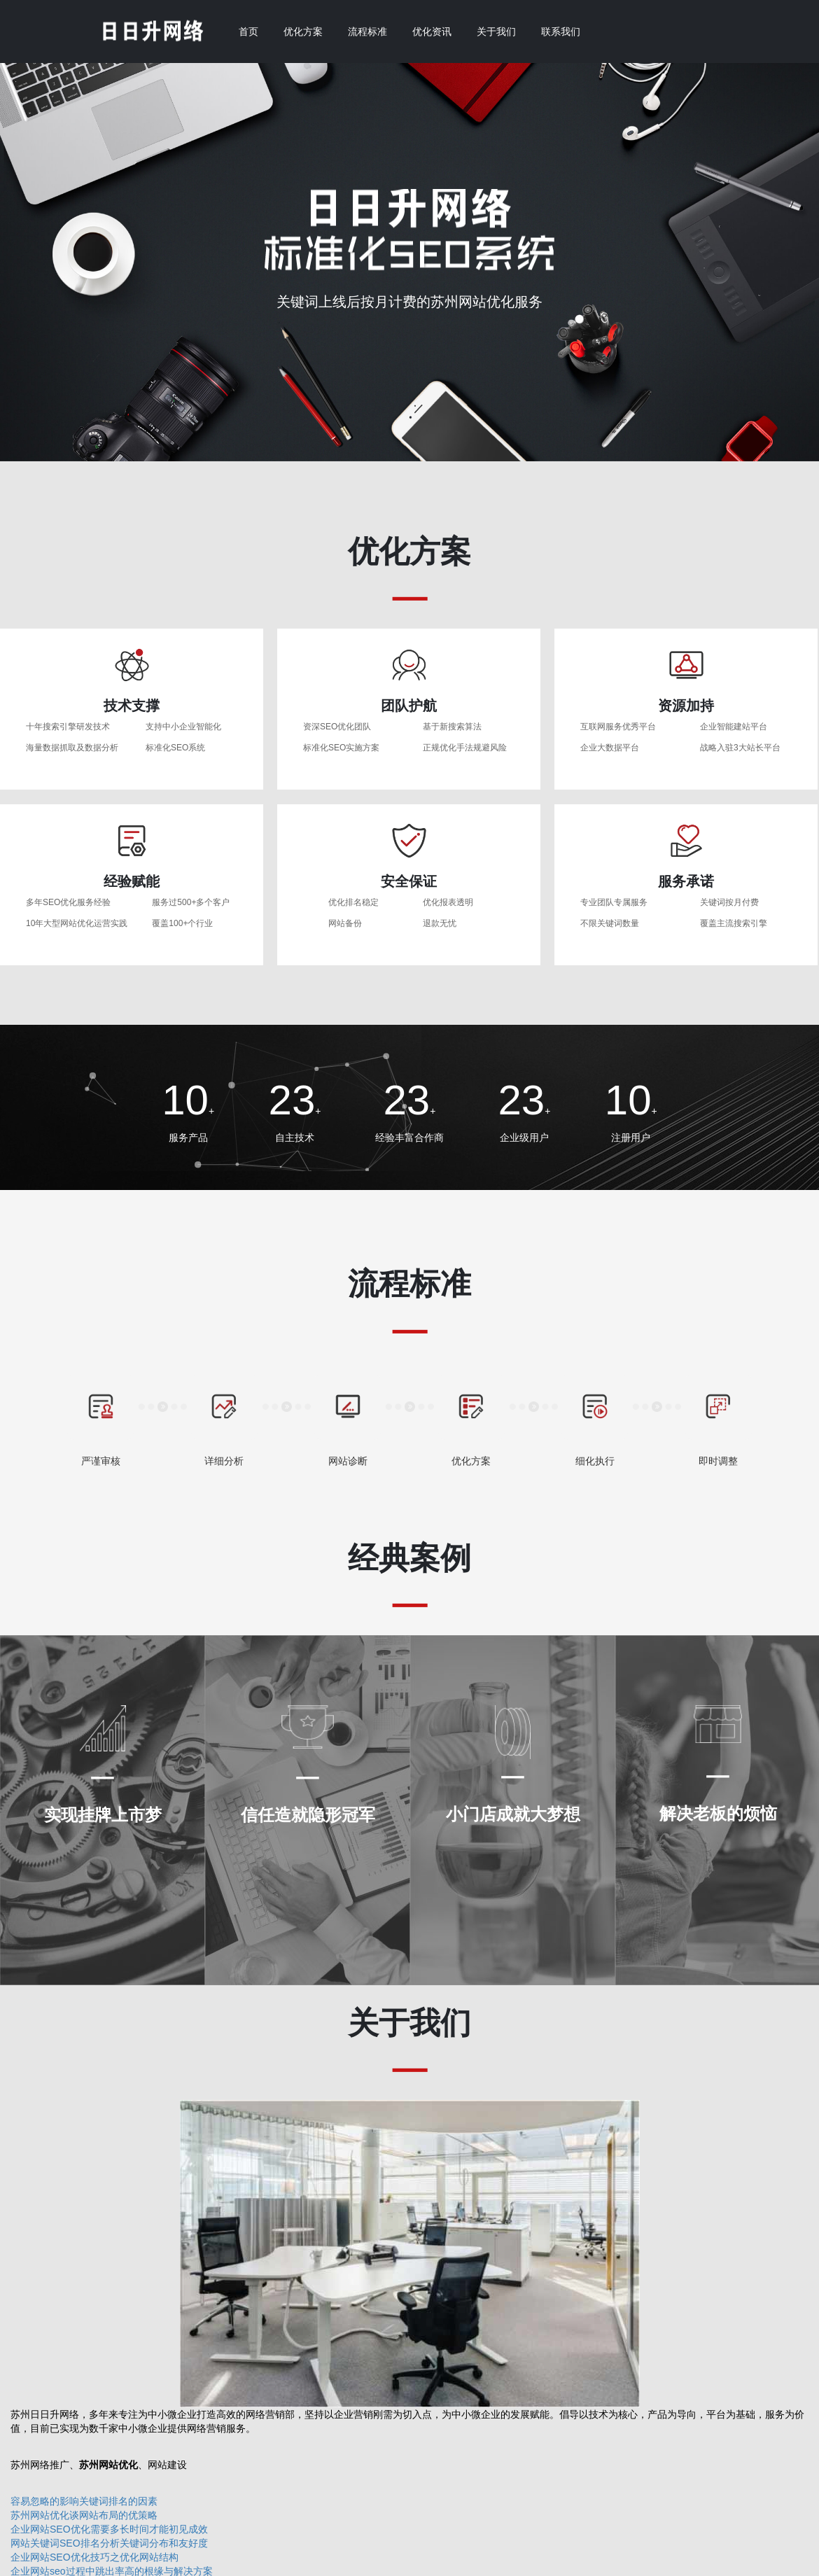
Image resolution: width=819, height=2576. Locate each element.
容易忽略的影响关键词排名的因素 (84, 2501)
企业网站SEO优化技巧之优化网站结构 (94, 2557)
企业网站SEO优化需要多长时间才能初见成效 (109, 2529)
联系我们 (560, 31)
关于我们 (496, 31)
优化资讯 (431, 31)
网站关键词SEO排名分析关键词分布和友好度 (109, 2543)
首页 (248, 31)
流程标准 (367, 31)
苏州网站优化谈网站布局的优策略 (84, 2515)
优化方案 (303, 31)
